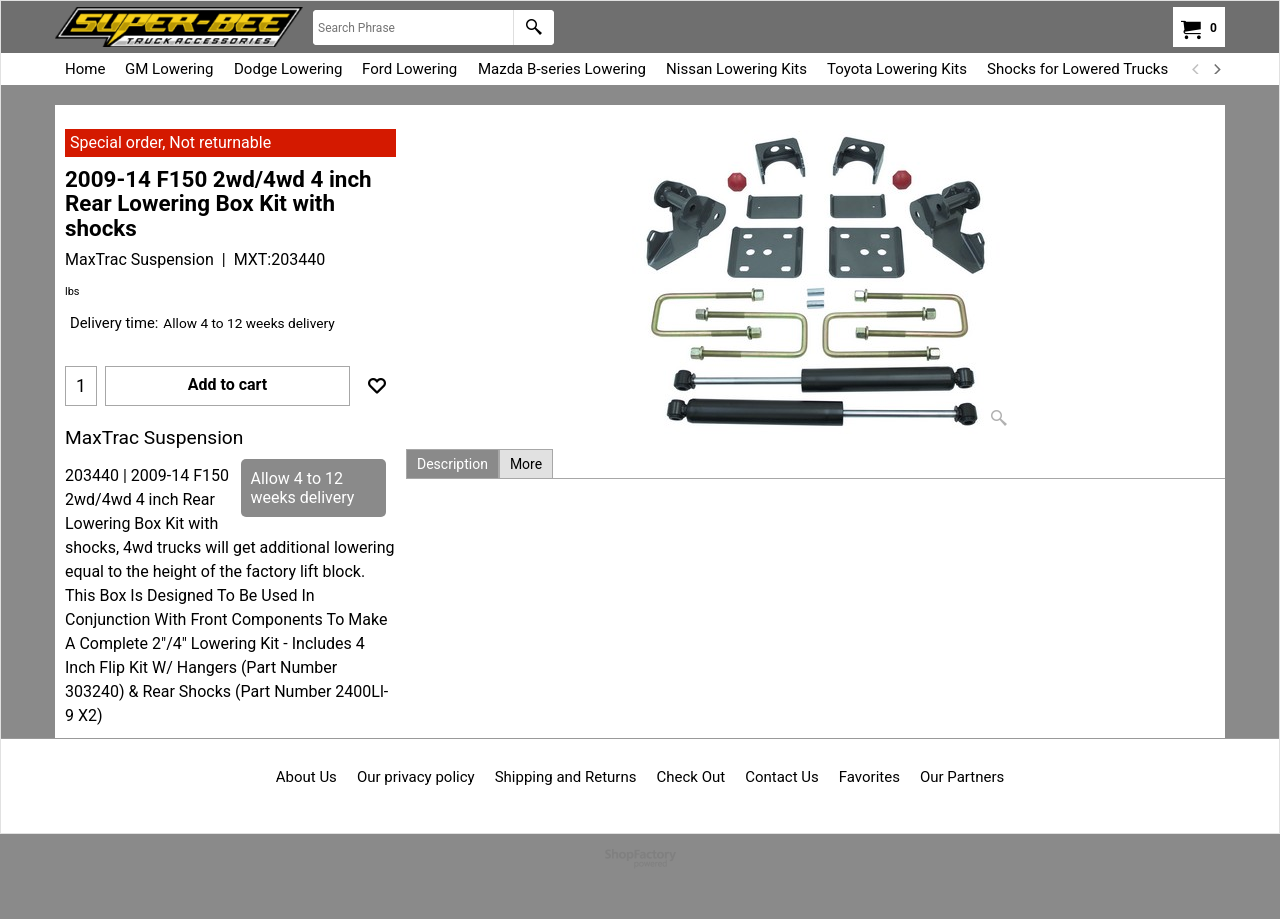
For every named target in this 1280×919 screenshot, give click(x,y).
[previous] (1196, 69)
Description (452, 464)
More (526, 464)
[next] (1216, 69)
